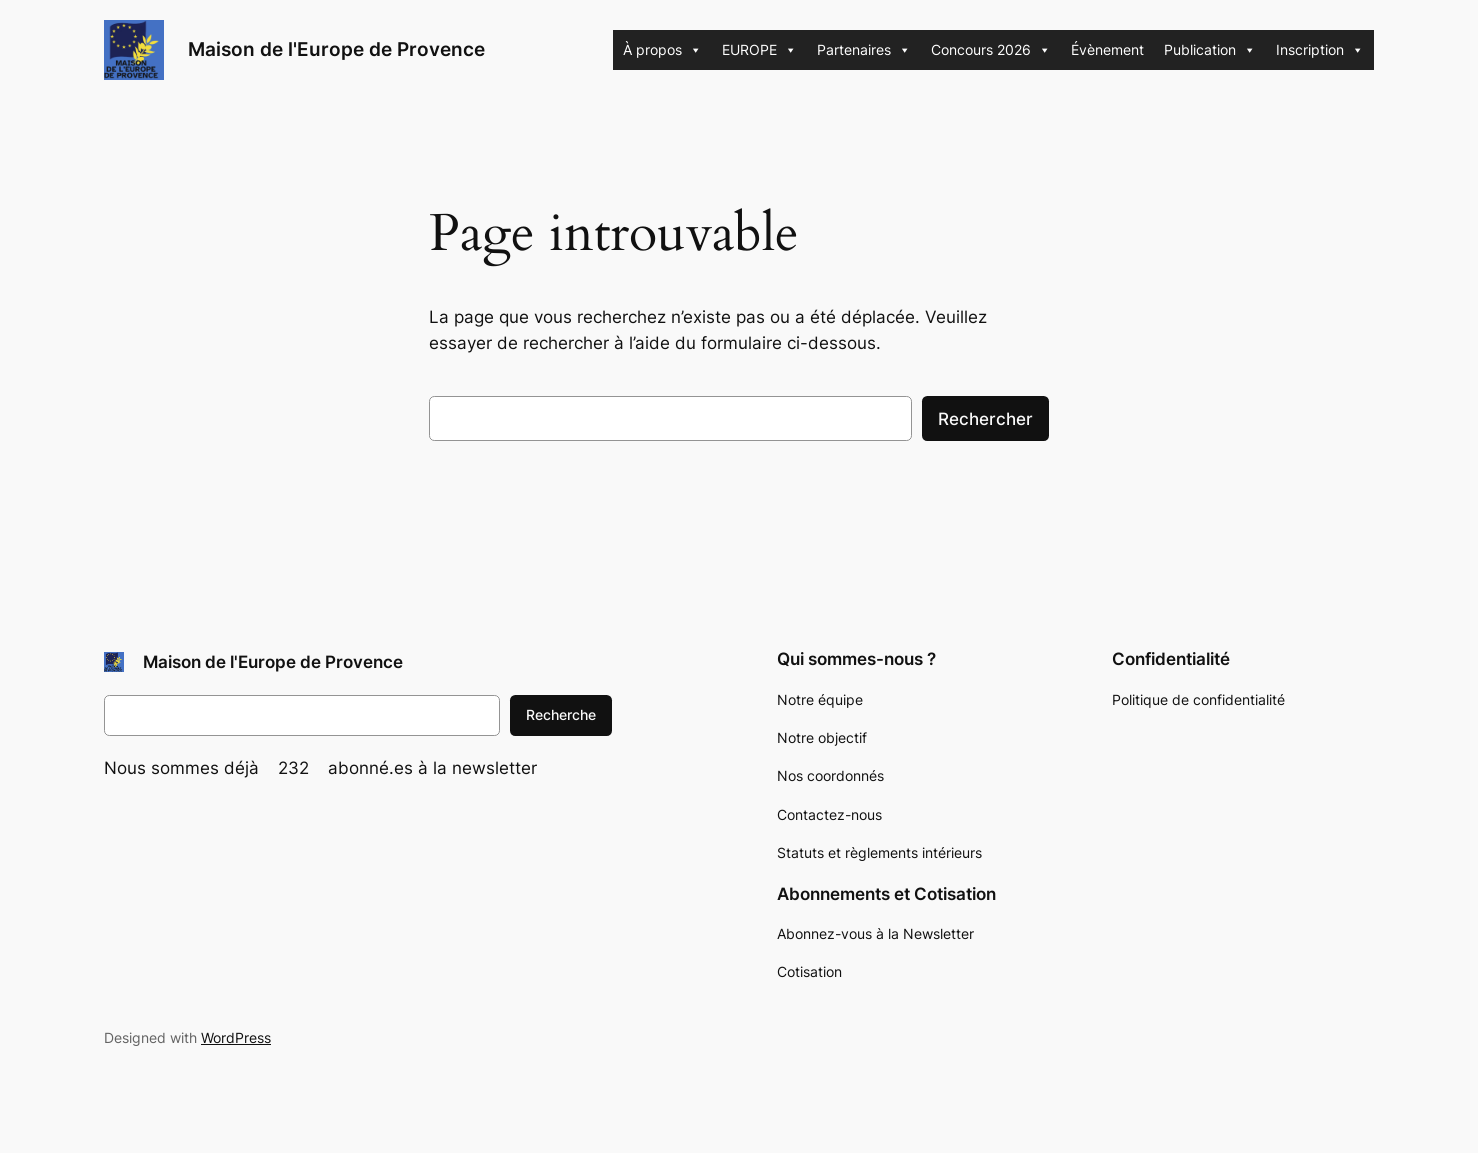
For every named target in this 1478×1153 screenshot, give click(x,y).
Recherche (561, 714)
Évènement (1107, 49)
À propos (662, 50)
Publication (1210, 50)
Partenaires (864, 50)
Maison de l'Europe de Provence (336, 49)
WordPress (236, 1037)
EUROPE (759, 50)
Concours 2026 (991, 50)
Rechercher (985, 419)
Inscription (1320, 50)
